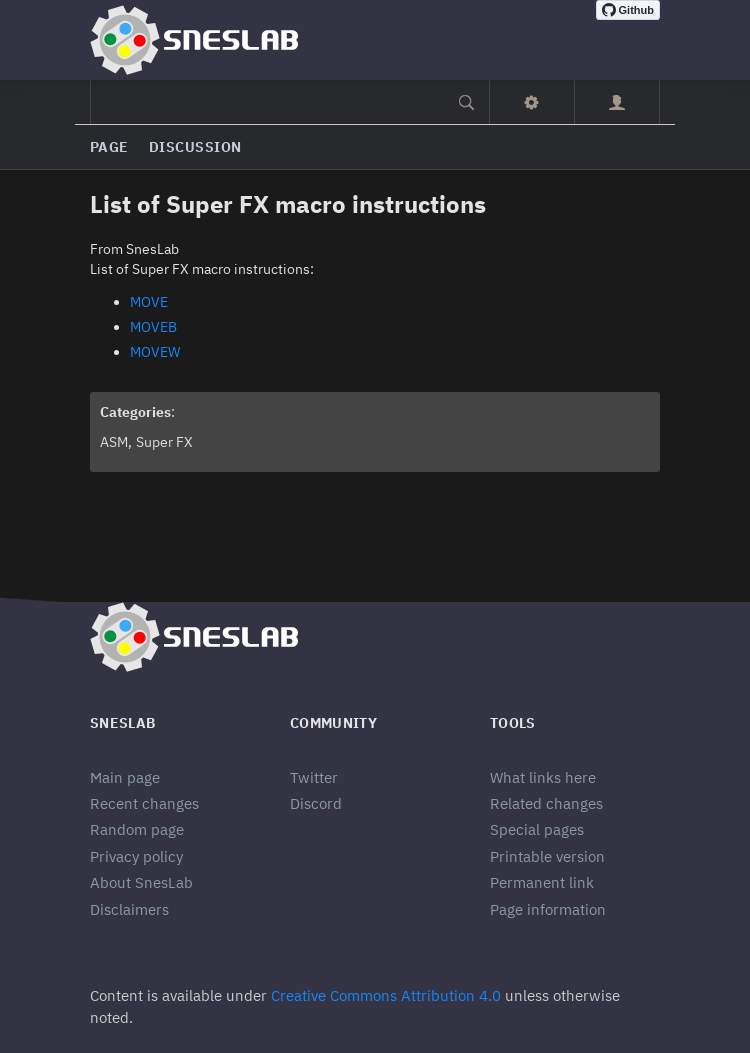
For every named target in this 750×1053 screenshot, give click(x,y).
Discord (316, 803)
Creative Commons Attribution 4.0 (386, 995)
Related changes (546, 803)
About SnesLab (141, 882)
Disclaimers (129, 909)
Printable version (547, 856)
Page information (548, 909)
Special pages (537, 829)
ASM (114, 442)
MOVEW (155, 352)
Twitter (314, 777)
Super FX (164, 442)
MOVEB (153, 327)
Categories (135, 412)
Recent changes (144, 803)
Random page (137, 829)
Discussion (195, 147)
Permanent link (542, 882)
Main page (125, 777)
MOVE (149, 302)
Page (109, 147)
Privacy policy (136, 856)
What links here (543, 777)
